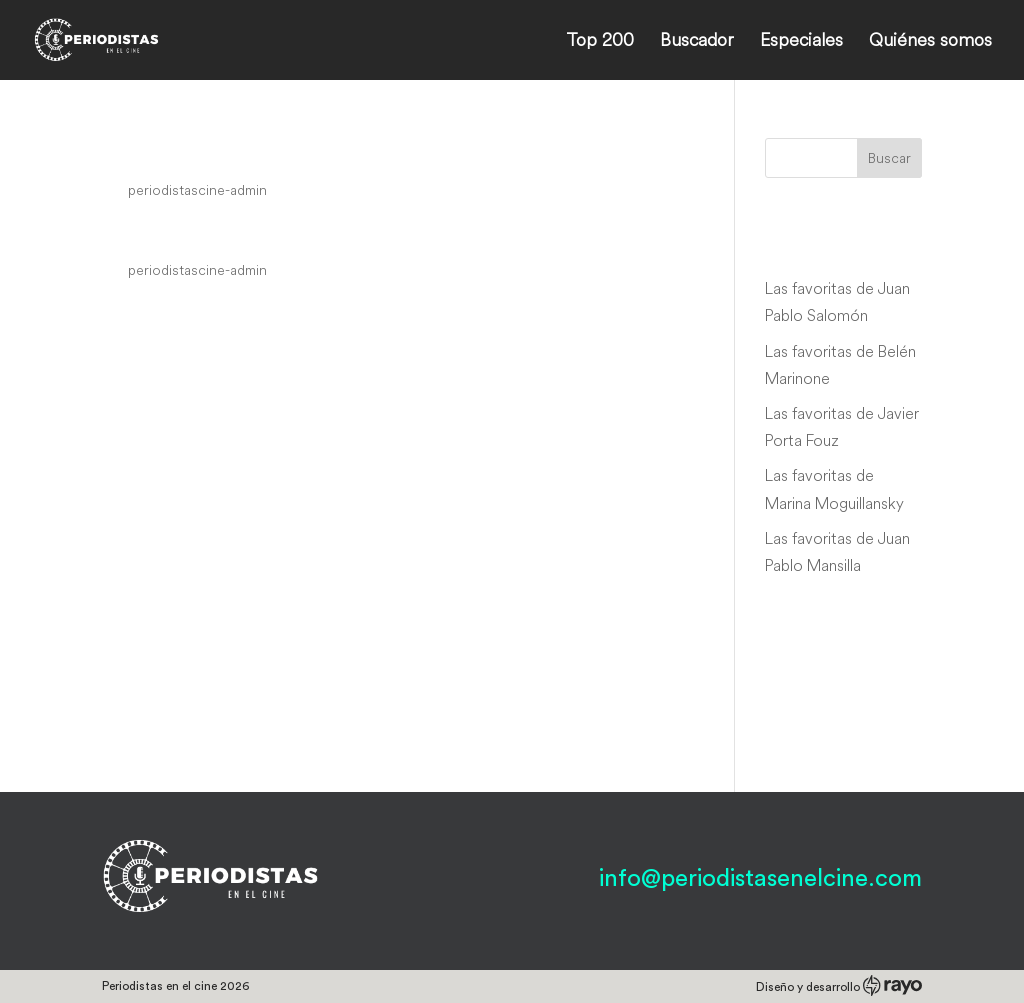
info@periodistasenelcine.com (760, 879)
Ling (129, 233)
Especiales (801, 42)
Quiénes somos (930, 42)
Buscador (697, 42)
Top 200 (600, 42)
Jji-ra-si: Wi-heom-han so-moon (300, 152)
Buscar (889, 158)
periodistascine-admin (197, 190)
